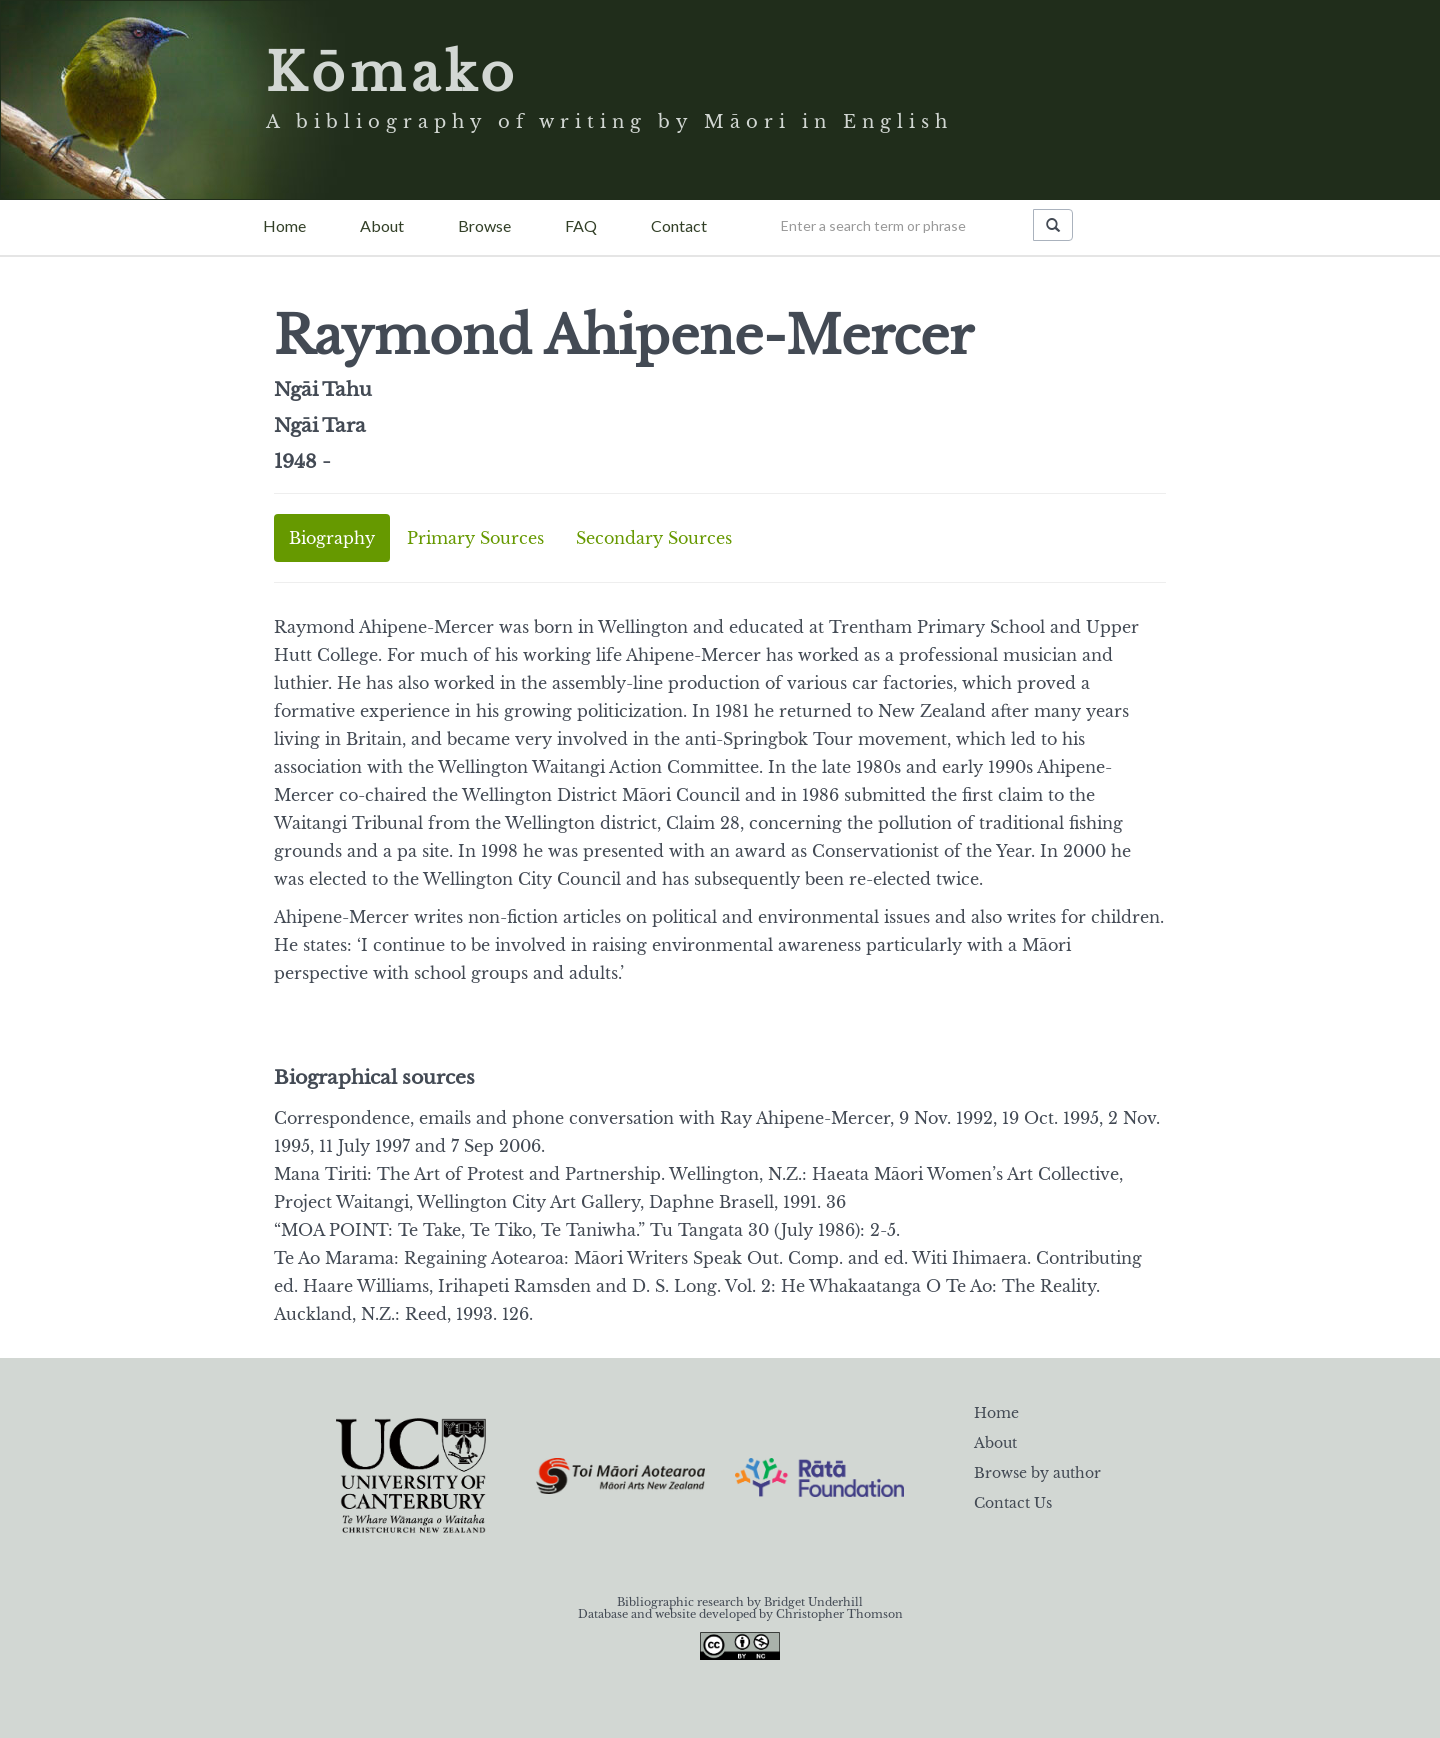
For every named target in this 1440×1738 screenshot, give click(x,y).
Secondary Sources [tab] (654, 538)
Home (284, 225)
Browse (484, 225)
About (382, 225)
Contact (679, 225)
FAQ (581, 225)
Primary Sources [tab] (475, 538)
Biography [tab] (332, 538)
